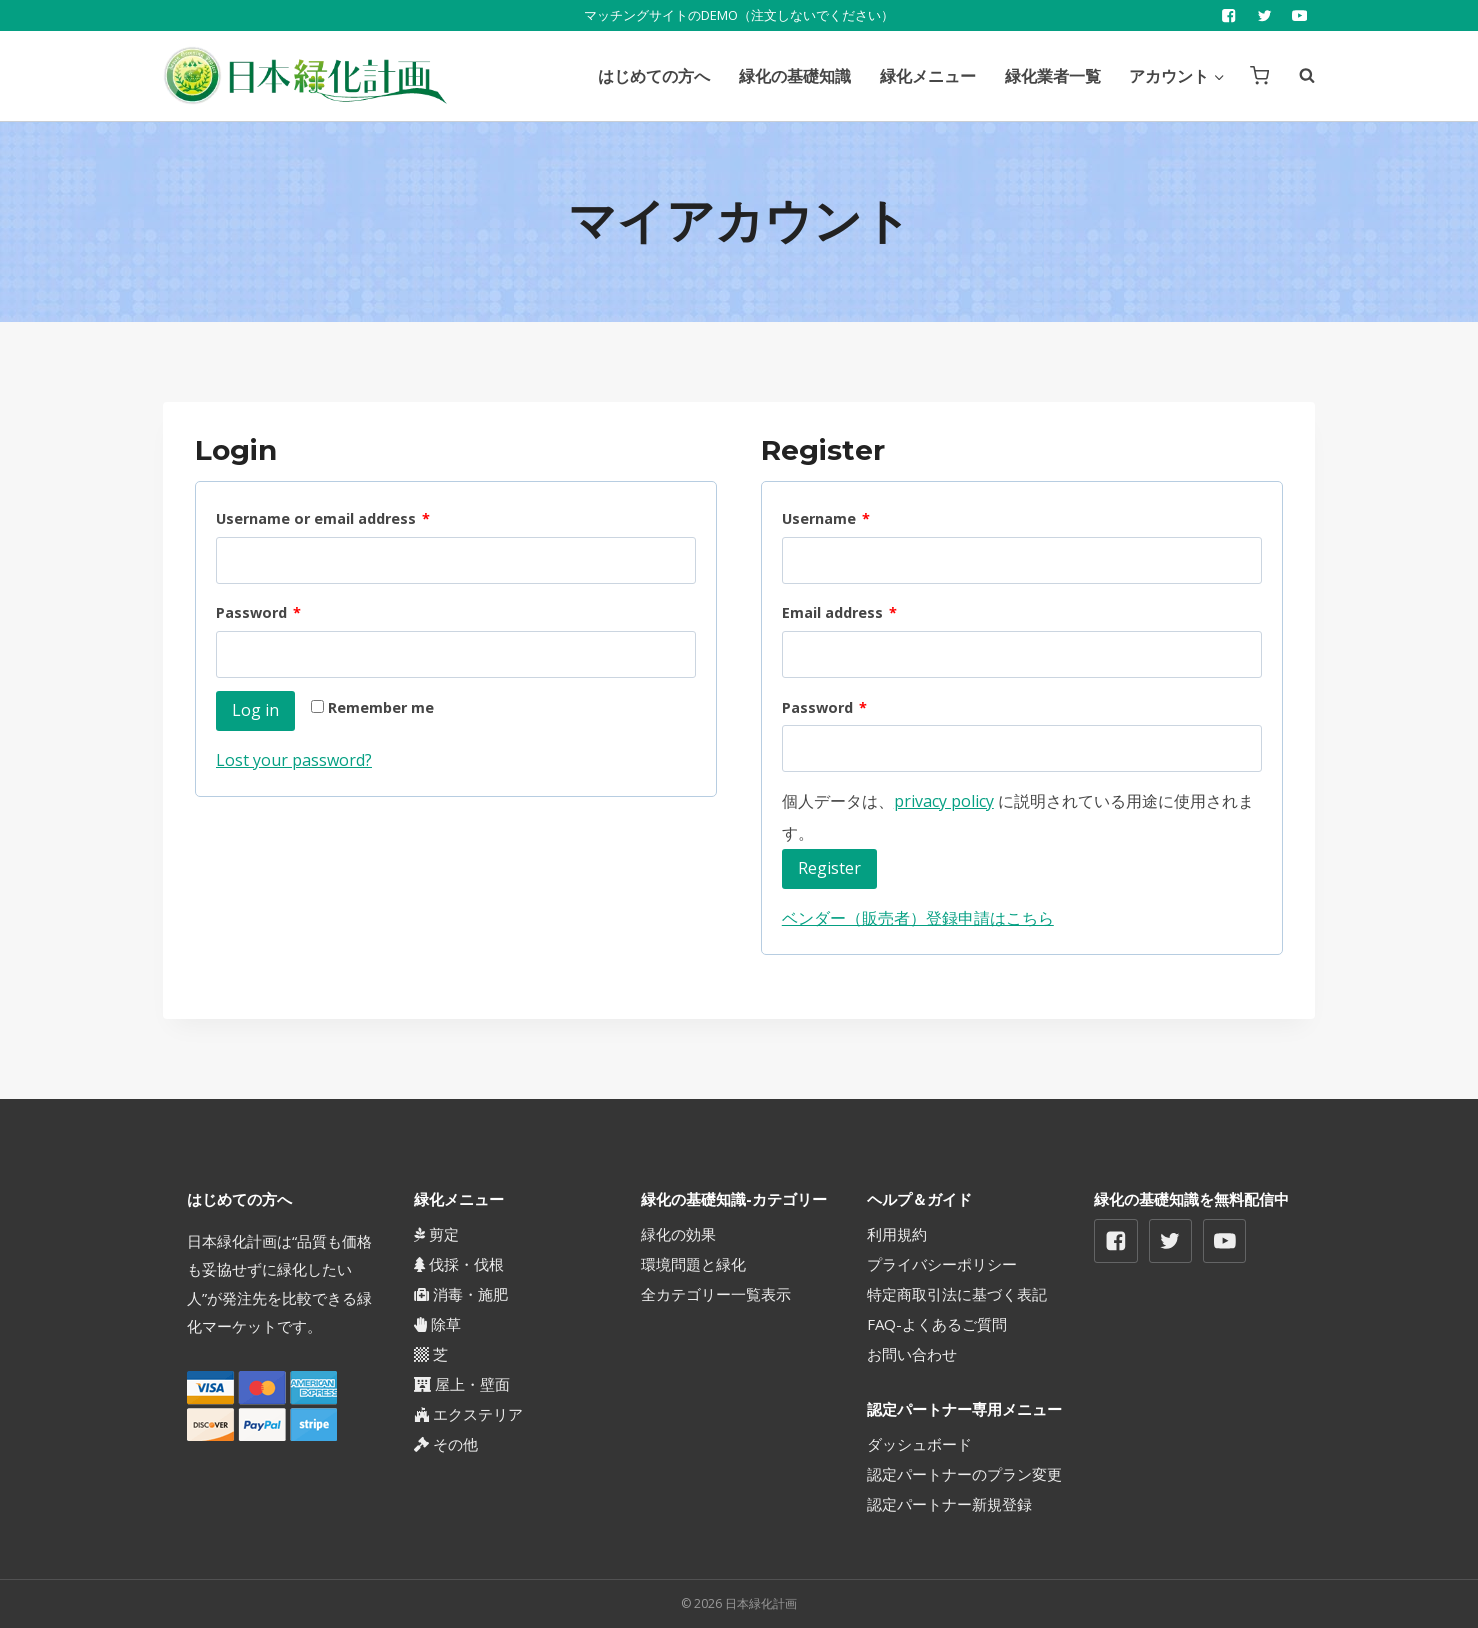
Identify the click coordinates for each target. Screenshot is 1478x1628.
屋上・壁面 (462, 1384)
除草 (437, 1324)
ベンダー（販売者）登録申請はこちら (918, 918)
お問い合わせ (912, 1354)
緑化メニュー (928, 76)
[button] (1218, 75)
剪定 (436, 1234)
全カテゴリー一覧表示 (716, 1294)
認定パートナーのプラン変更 (964, 1474)
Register (829, 868)
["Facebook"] (1229, 15)
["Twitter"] (1264, 15)
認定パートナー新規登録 (949, 1504)
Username (826, 519)
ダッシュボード (919, 1444)
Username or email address (323, 519)
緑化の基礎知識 (795, 76)
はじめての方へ (654, 76)
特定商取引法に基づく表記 (957, 1294)
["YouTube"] (1299, 15)
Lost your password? (294, 760)
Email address (839, 613)
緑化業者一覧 (1053, 76)
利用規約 (897, 1234)
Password (258, 613)
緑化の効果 (678, 1234)
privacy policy (944, 801)
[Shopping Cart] (1259, 75)
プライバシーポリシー (942, 1264)
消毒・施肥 (461, 1294)
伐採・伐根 (459, 1264)
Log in (255, 710)
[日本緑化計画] (305, 75)
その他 (446, 1444)
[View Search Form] (1297, 76)
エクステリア (468, 1414)
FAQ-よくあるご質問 (937, 1324)
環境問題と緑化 (693, 1264)
